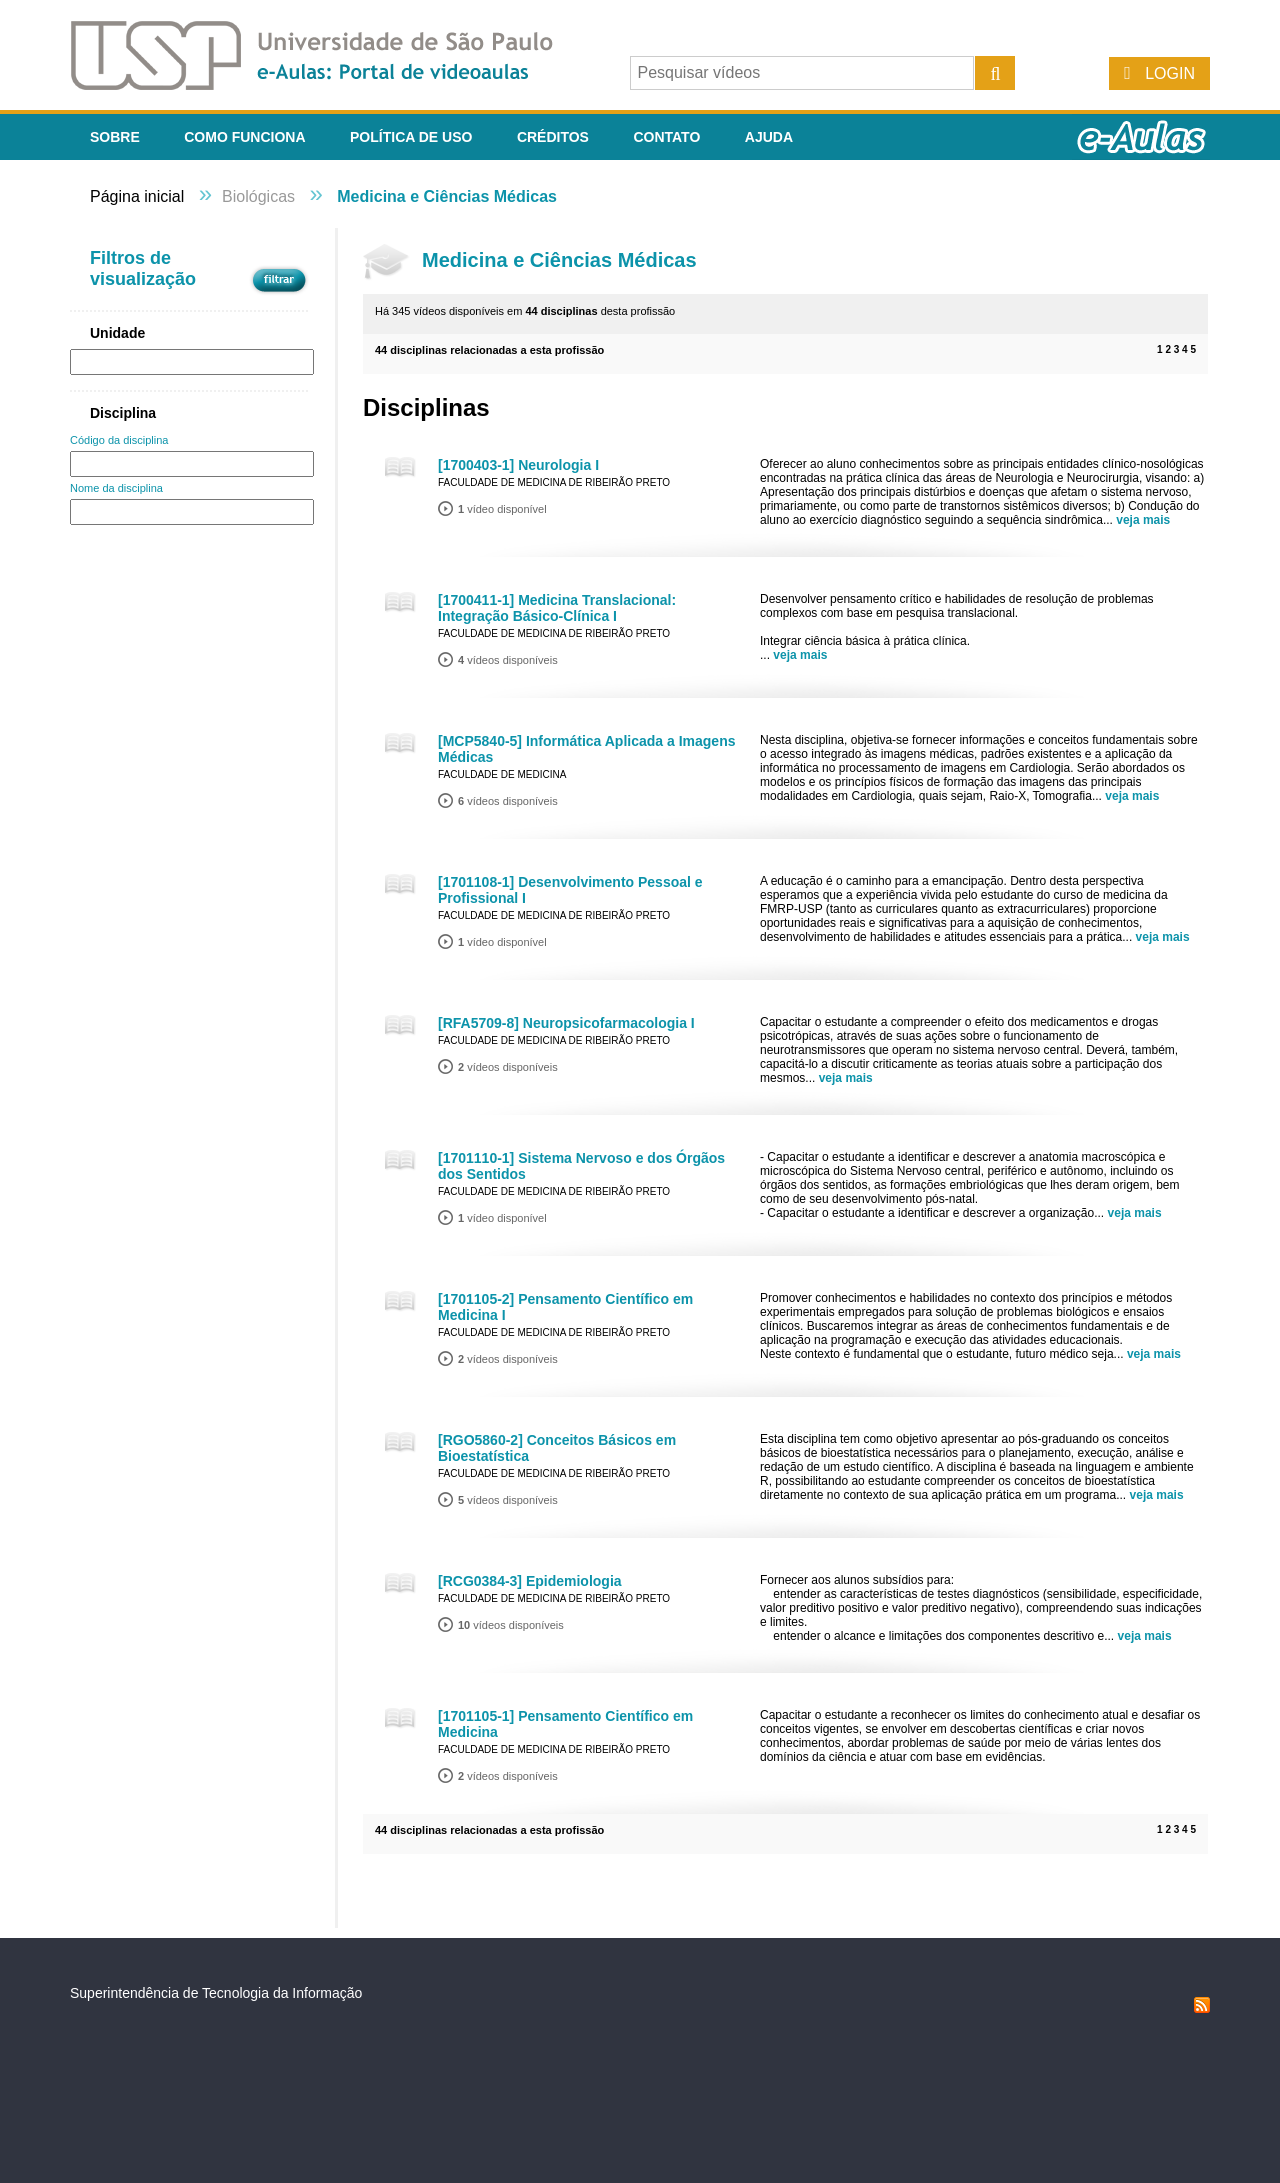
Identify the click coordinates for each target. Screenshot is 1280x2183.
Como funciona (244, 137)
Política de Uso (411, 137)
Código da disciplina (119, 440)
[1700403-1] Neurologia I (518, 465)
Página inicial (137, 196)
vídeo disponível (502, 509)
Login (1170, 73)
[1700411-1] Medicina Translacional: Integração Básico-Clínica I (557, 608)
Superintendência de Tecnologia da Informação (216, 1993)
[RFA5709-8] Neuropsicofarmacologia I (566, 1023)
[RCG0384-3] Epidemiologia (530, 1581)
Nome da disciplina (116, 488)
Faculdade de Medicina (502, 774)
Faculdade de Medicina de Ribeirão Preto (554, 482)
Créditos (553, 137)
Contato (666, 137)
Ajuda (769, 137)
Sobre (115, 137)
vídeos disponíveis (508, 660)
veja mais (1143, 520)
